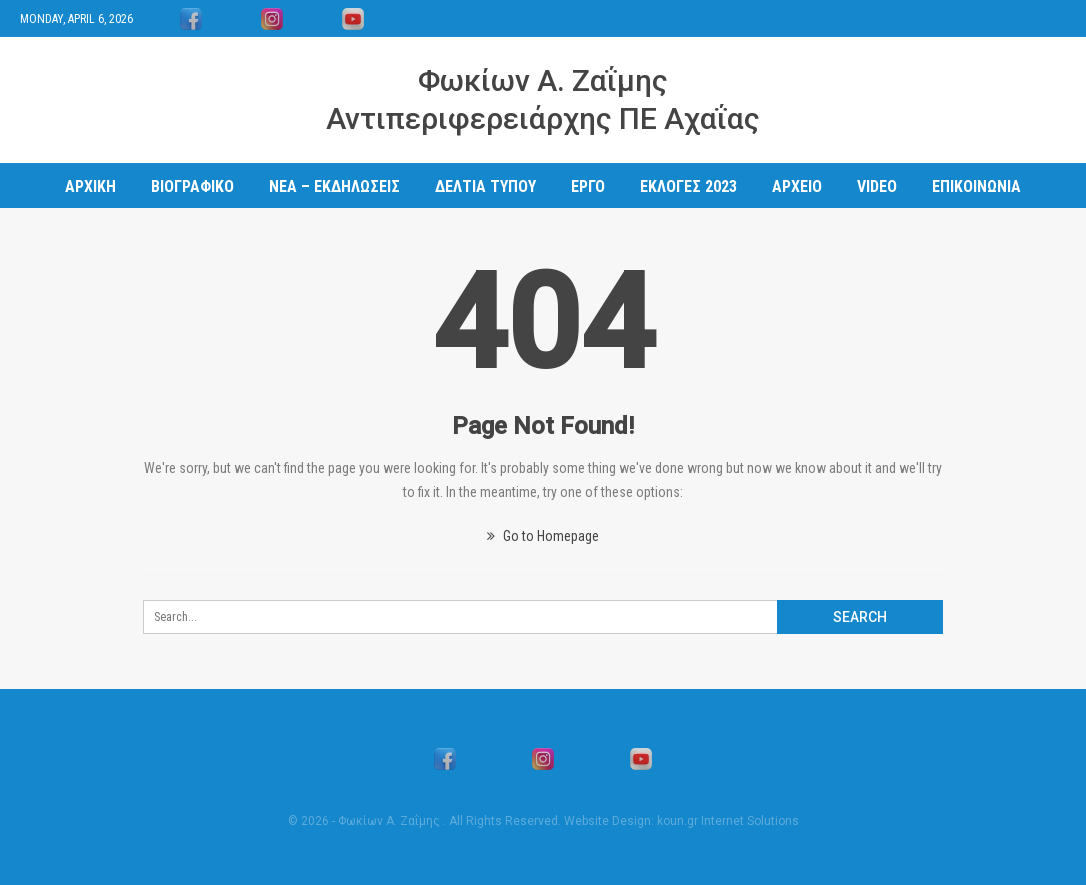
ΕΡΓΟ (588, 186)
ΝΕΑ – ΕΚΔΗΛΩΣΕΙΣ (334, 186)
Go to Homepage (543, 536)
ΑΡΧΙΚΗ (90, 186)
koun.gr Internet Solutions (728, 821)
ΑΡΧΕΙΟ (797, 186)
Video (877, 186)
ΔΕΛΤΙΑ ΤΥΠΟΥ (485, 186)
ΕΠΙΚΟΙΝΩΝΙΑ (976, 186)
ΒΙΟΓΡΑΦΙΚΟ (192, 186)
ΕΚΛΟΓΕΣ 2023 (688, 186)
